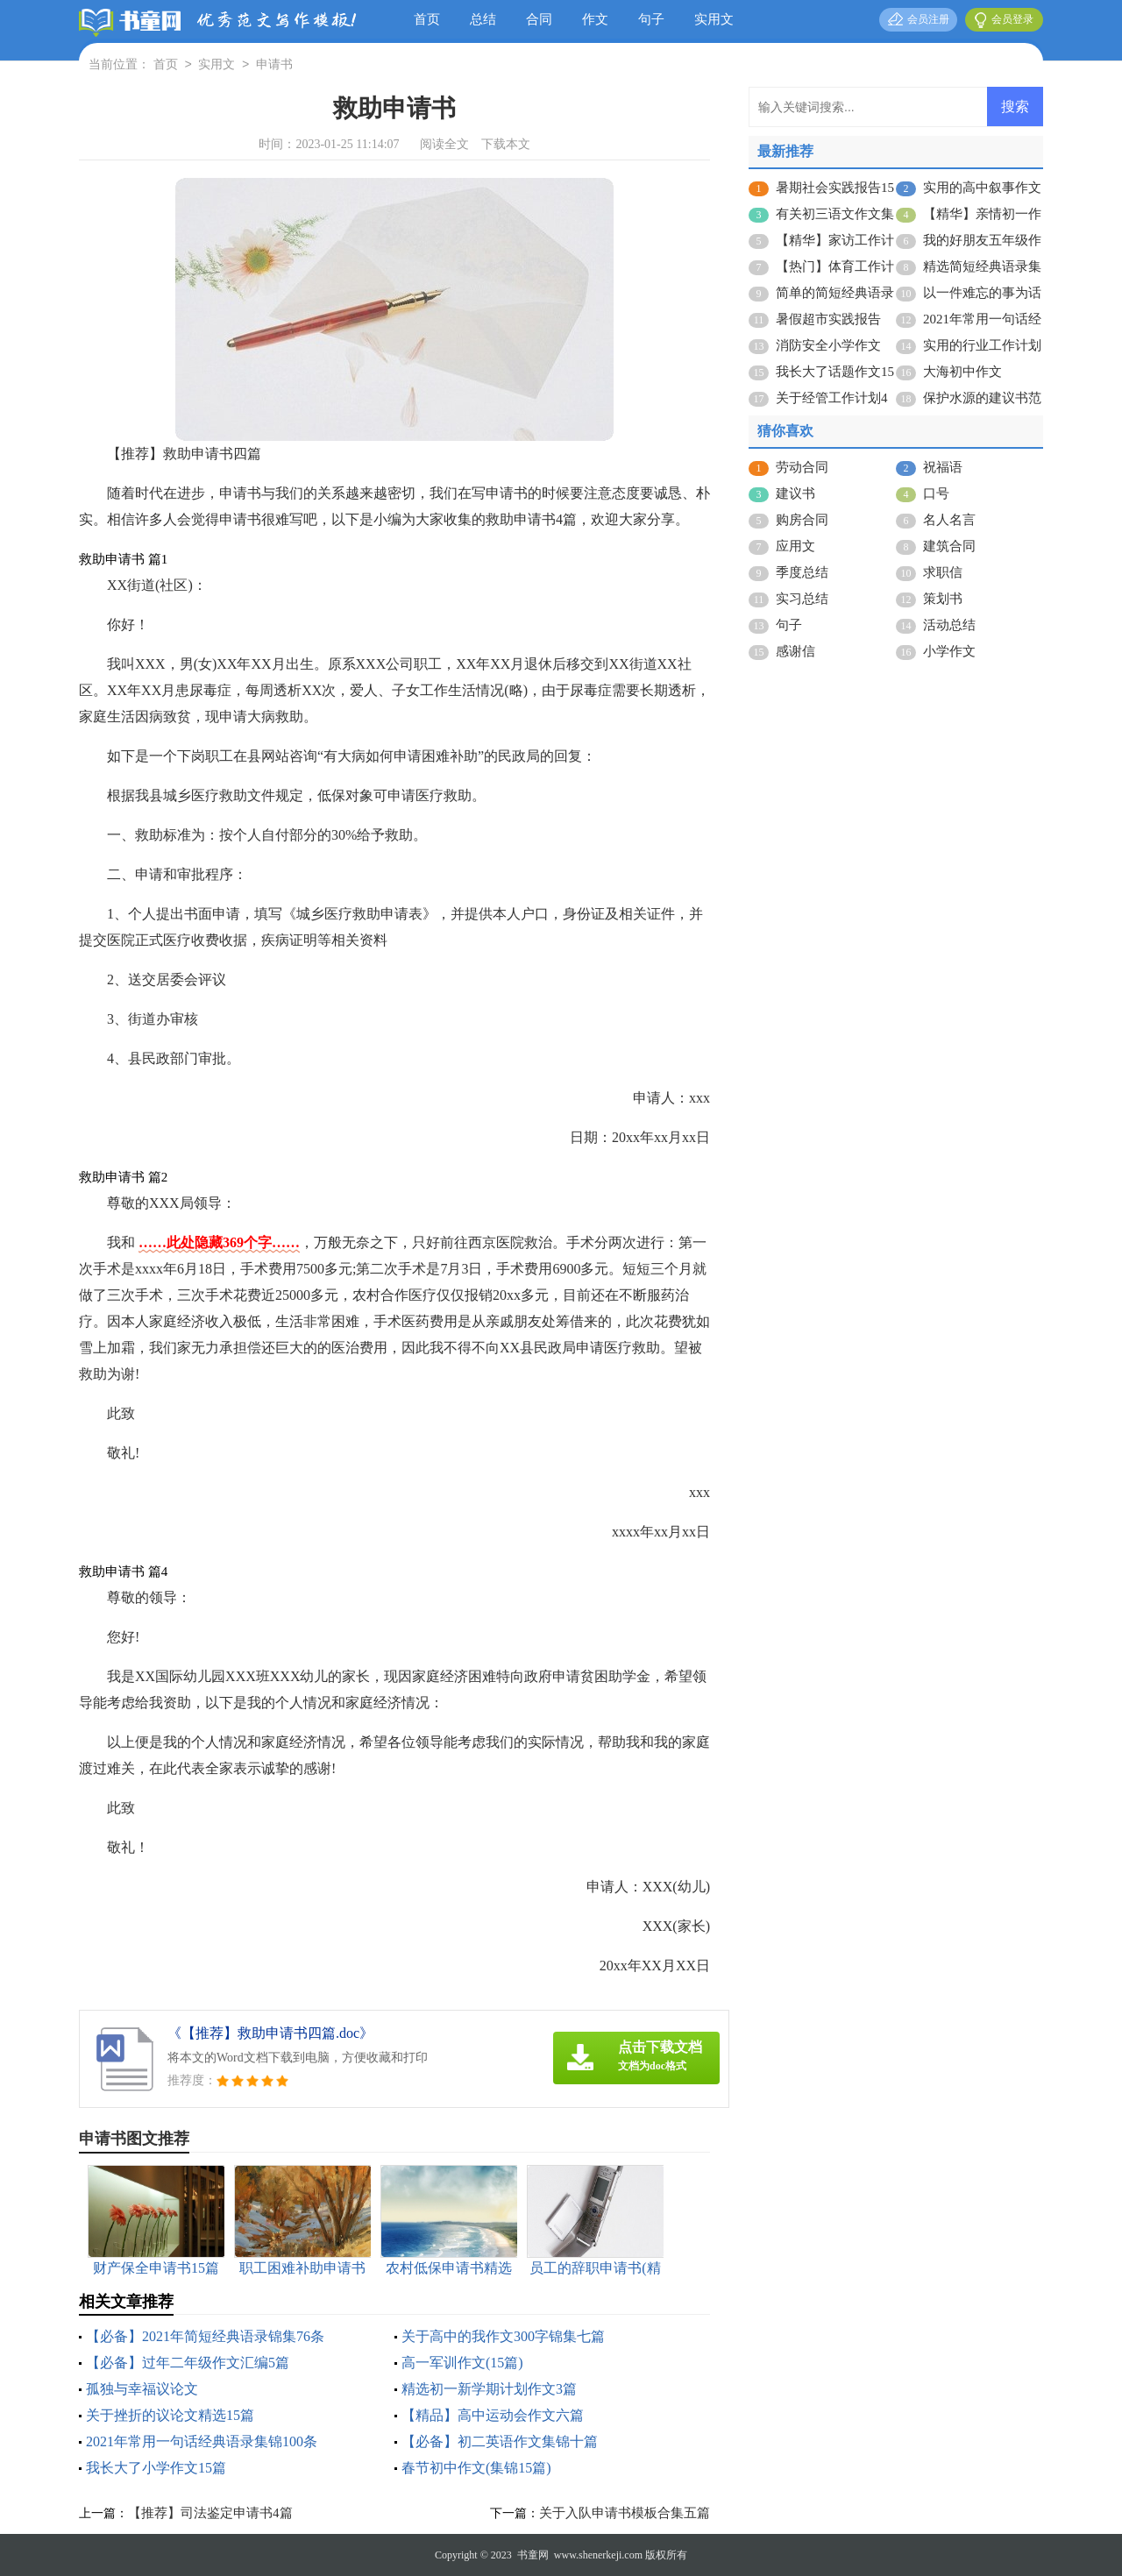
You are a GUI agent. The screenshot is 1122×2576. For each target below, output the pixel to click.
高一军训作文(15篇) (462, 2362)
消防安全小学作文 (828, 345)
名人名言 (949, 520)
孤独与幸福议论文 (142, 2388)
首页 (427, 19)
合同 (539, 19)
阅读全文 (444, 144)
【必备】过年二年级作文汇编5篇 (187, 2362)
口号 (936, 493)
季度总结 (802, 572)
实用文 (714, 19)
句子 (651, 19)
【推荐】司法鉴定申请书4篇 (210, 2513)
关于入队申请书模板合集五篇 (624, 2513)
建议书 (795, 493)
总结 (483, 19)
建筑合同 (949, 546)
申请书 (274, 65)
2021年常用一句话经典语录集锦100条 (201, 2441)
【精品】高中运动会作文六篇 (492, 2415)
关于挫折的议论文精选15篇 (170, 2415)
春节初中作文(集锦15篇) (476, 2467)
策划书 (942, 599)
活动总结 (949, 625)
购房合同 (802, 520)
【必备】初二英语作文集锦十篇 (499, 2441)
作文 (595, 19)
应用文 (795, 546)
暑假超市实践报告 (828, 319)
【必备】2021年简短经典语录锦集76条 (205, 2336)
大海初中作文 (962, 372)
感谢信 (795, 651)
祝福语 (942, 467)
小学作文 (949, 651)
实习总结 (802, 599)
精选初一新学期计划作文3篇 (489, 2388)
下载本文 (505, 144)
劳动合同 (802, 467)
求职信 (942, 572)
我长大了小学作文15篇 (156, 2467)
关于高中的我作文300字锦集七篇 (503, 2336)
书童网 (533, 2555)
